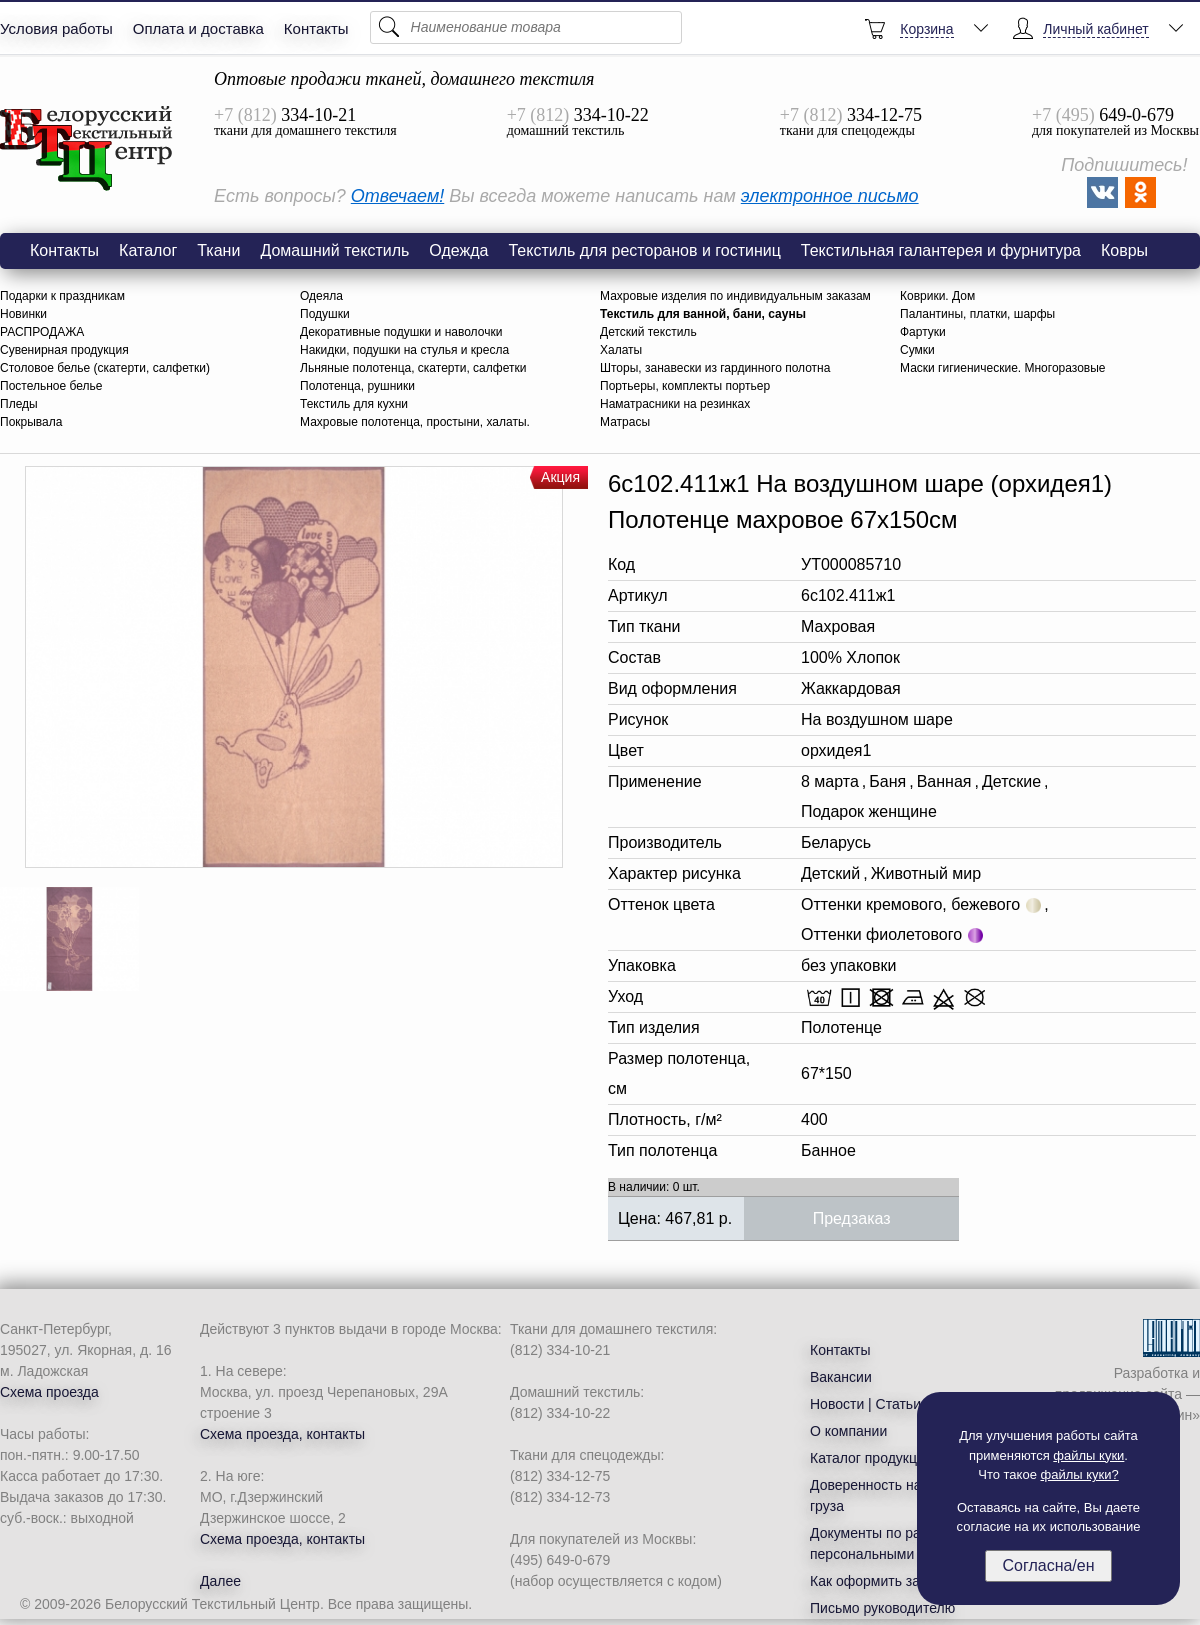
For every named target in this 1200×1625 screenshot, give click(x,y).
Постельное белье (51, 386)
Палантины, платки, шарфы (977, 314)
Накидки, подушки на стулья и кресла (404, 350)
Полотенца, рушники (357, 386)
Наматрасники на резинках (675, 404)
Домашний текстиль (334, 250)
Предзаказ (852, 1218)
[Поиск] (526, 27)
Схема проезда (49, 1392)
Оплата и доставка (198, 28)
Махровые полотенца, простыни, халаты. (415, 422)
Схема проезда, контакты (282, 1434)
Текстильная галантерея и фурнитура (941, 250)
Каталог (148, 250)
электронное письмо (830, 196)
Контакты (316, 28)
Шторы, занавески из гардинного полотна (715, 368)
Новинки (23, 314)
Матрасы (625, 422)
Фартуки (923, 332)
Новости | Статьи (865, 1404)
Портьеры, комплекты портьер (685, 386)
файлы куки (1088, 1455)
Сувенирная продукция (64, 350)
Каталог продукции (871, 1458)
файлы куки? (1080, 1474)
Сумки (917, 350)
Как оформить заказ (875, 1581)
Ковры (1124, 250)
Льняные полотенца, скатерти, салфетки (413, 368)
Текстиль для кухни (354, 404)
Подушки (325, 314)
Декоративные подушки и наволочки (401, 332)
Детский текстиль (648, 332)
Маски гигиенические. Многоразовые (1003, 368)
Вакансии (841, 1377)
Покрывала (31, 422)
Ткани (218, 250)
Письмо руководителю (882, 1608)
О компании (848, 1431)
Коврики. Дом (937, 296)
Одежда (458, 250)
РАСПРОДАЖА (42, 332)
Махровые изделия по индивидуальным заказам (735, 296)
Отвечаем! (397, 196)
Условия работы (56, 28)
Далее (220, 1581)
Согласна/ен (1048, 1565)
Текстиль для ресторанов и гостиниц (644, 250)
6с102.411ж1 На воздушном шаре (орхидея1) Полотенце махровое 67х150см (87, 149)
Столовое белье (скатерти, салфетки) (105, 368)
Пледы (19, 404)
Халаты (621, 350)
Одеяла (321, 296)
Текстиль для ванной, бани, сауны (703, 314)
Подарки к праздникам (62, 296)
